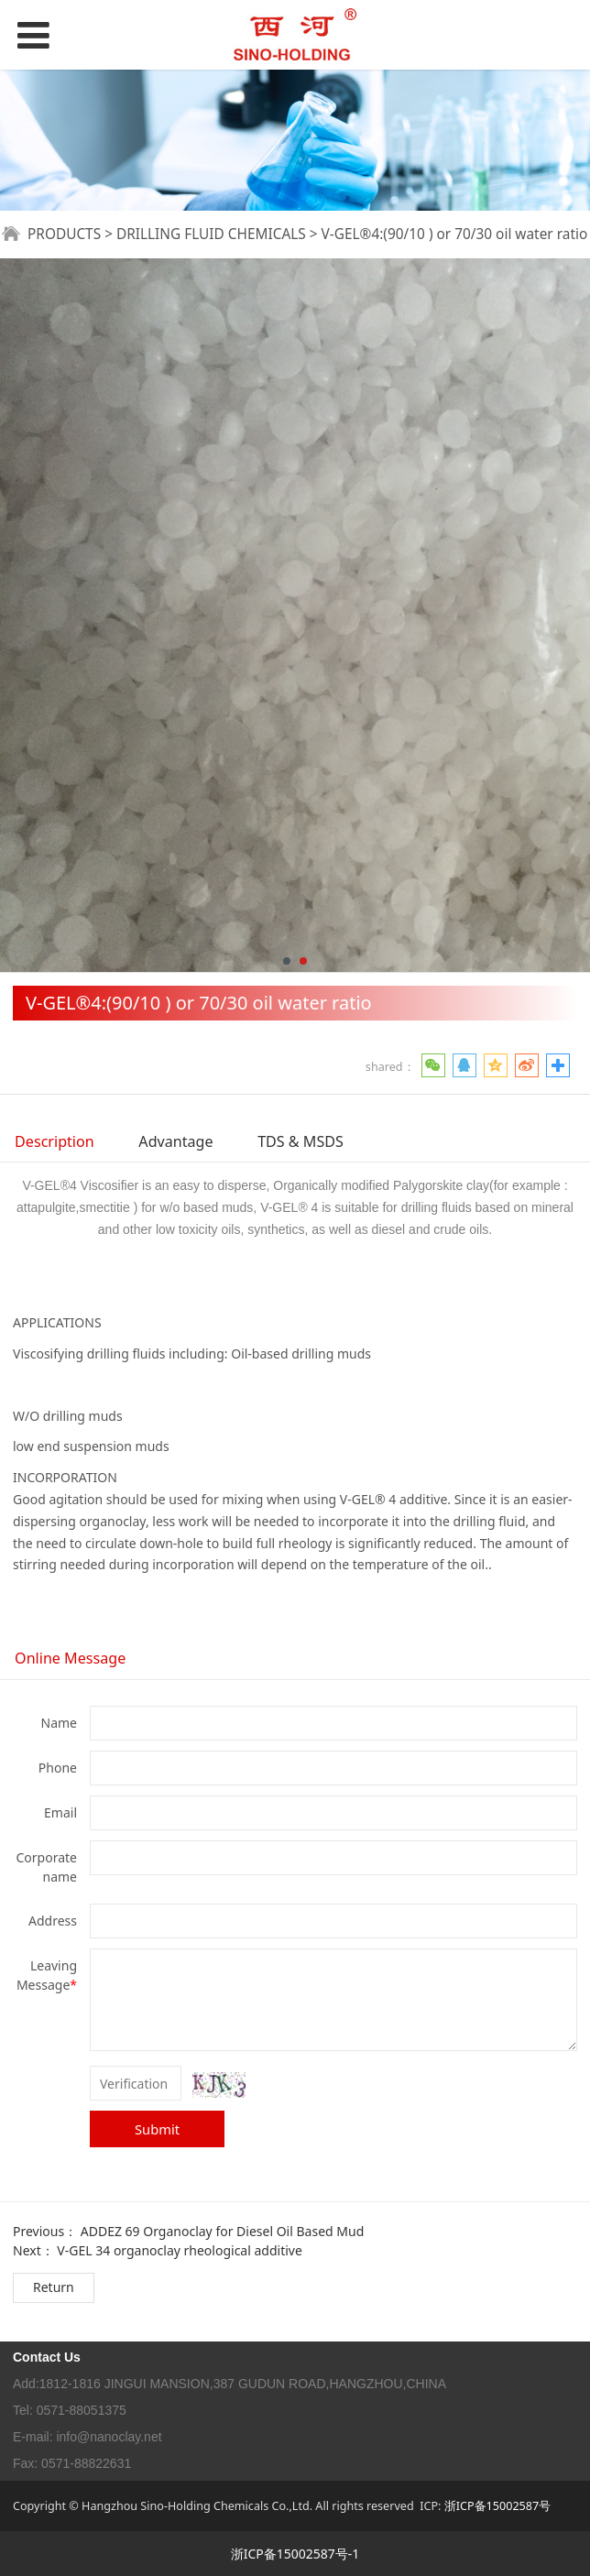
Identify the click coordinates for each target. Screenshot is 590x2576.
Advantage (175, 1141)
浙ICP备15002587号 (497, 2506)
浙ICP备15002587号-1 (295, 2553)
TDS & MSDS (300, 1141)
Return (53, 2287)
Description (54, 1141)
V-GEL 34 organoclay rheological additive (179, 2250)
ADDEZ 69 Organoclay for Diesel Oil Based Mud (222, 2231)
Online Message (70, 1658)
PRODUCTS (64, 234)
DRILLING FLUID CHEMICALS (211, 234)
